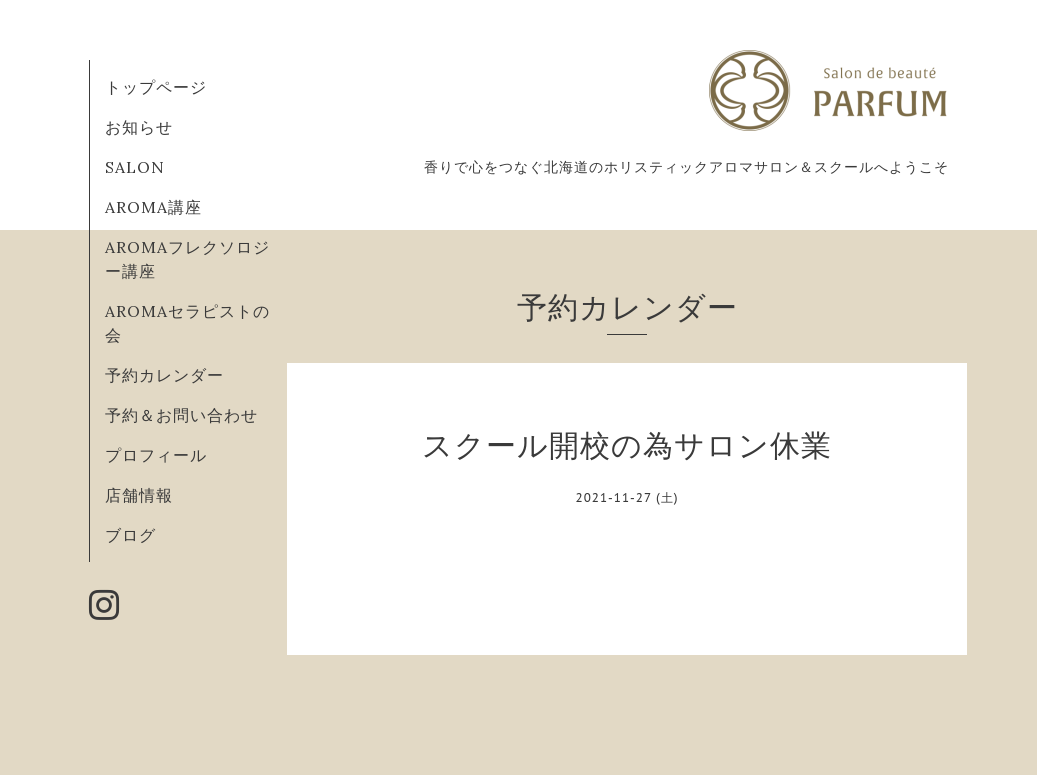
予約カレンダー (164, 375)
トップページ (156, 87)
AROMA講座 (153, 207)
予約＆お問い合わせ (181, 415)
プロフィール (156, 455)
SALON (135, 167)
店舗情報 (139, 495)
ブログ (130, 535)
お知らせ (139, 127)
